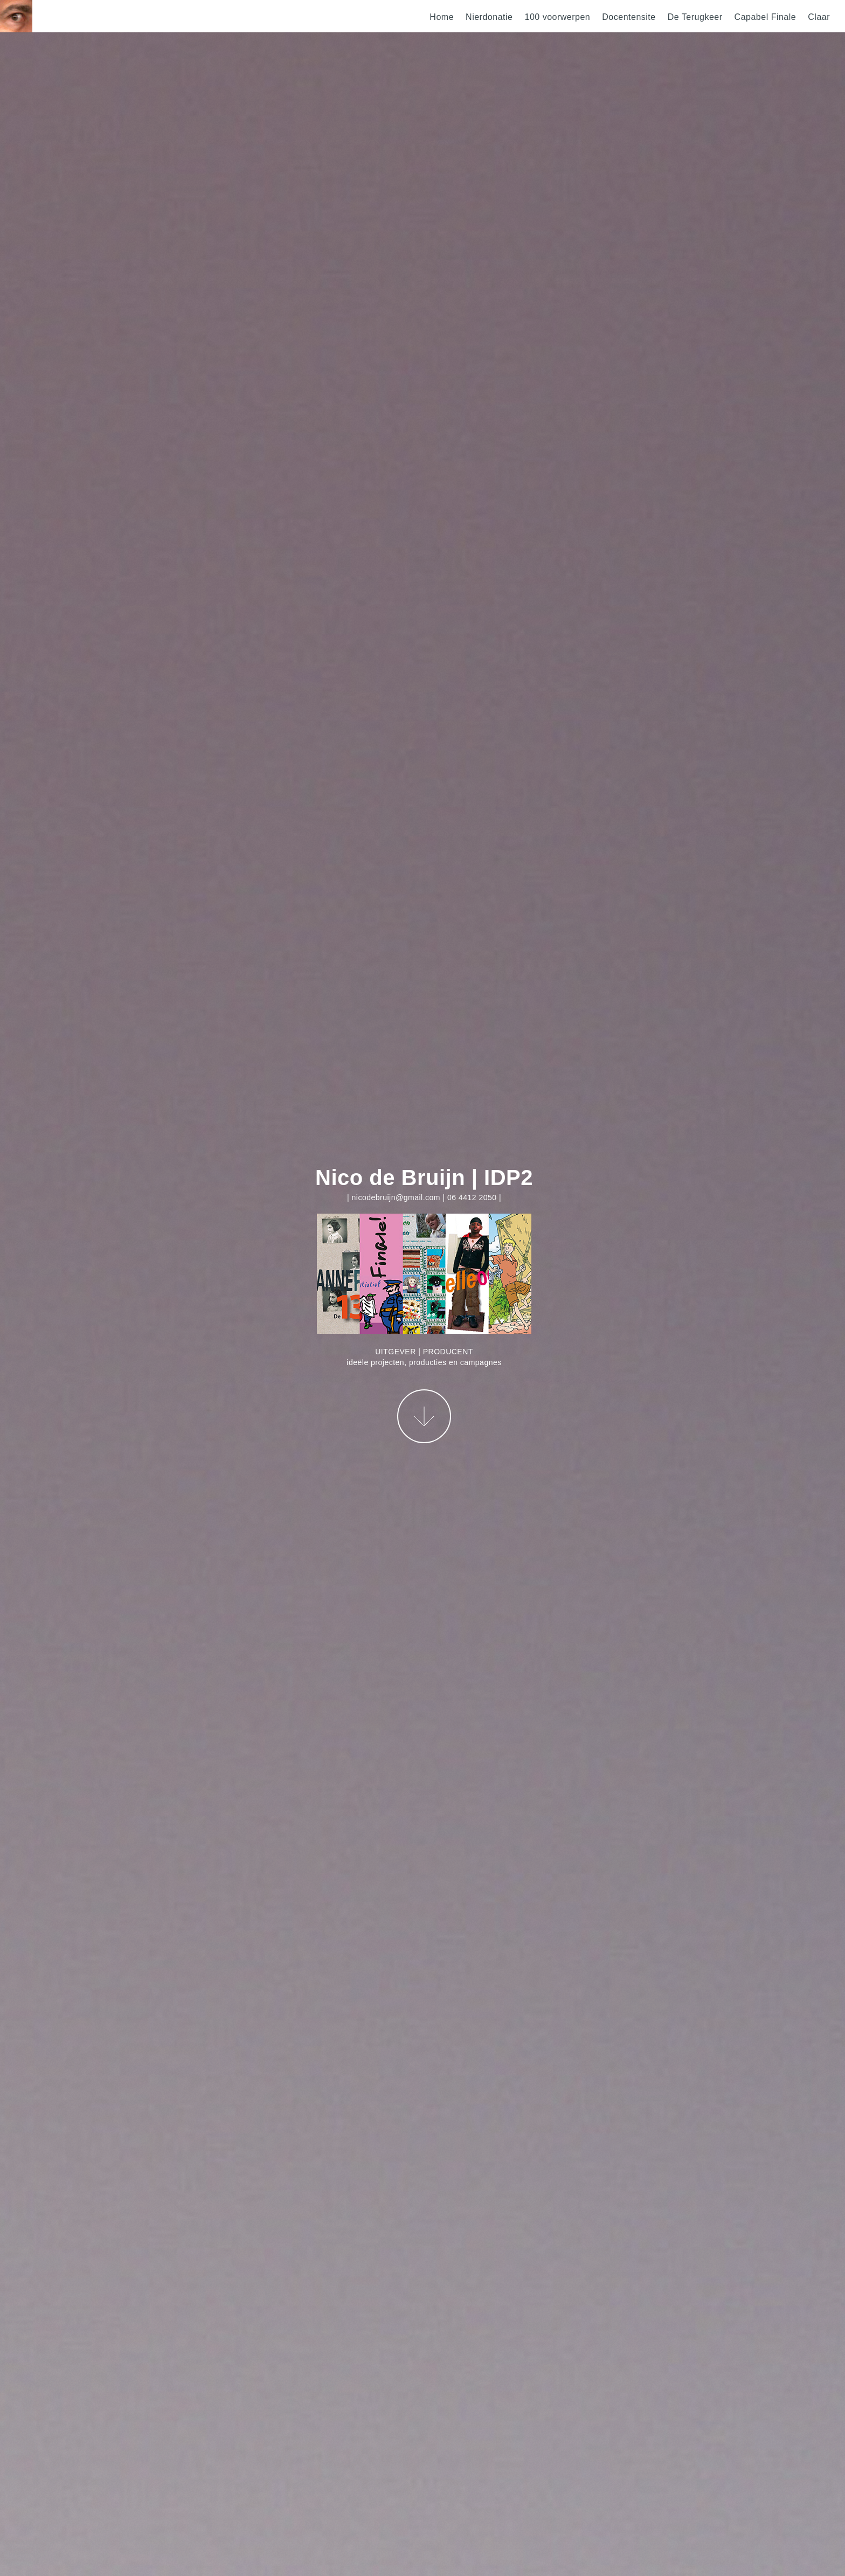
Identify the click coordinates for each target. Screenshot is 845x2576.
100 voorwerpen (557, 17)
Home (442, 17)
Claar (819, 17)
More (424, 1416)
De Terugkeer (695, 17)
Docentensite (628, 17)
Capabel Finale (765, 17)
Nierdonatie (489, 17)
